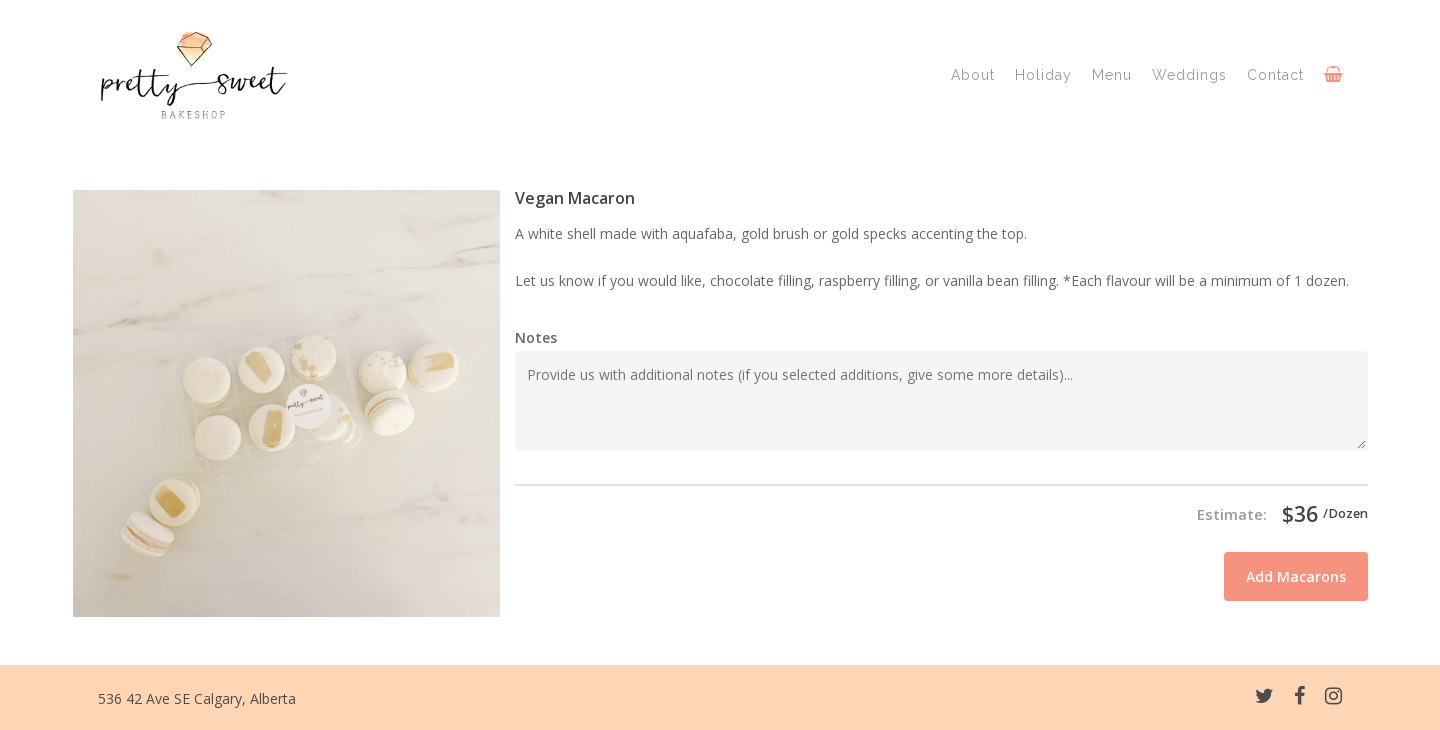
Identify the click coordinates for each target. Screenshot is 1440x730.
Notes (536, 337)
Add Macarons (1296, 576)
